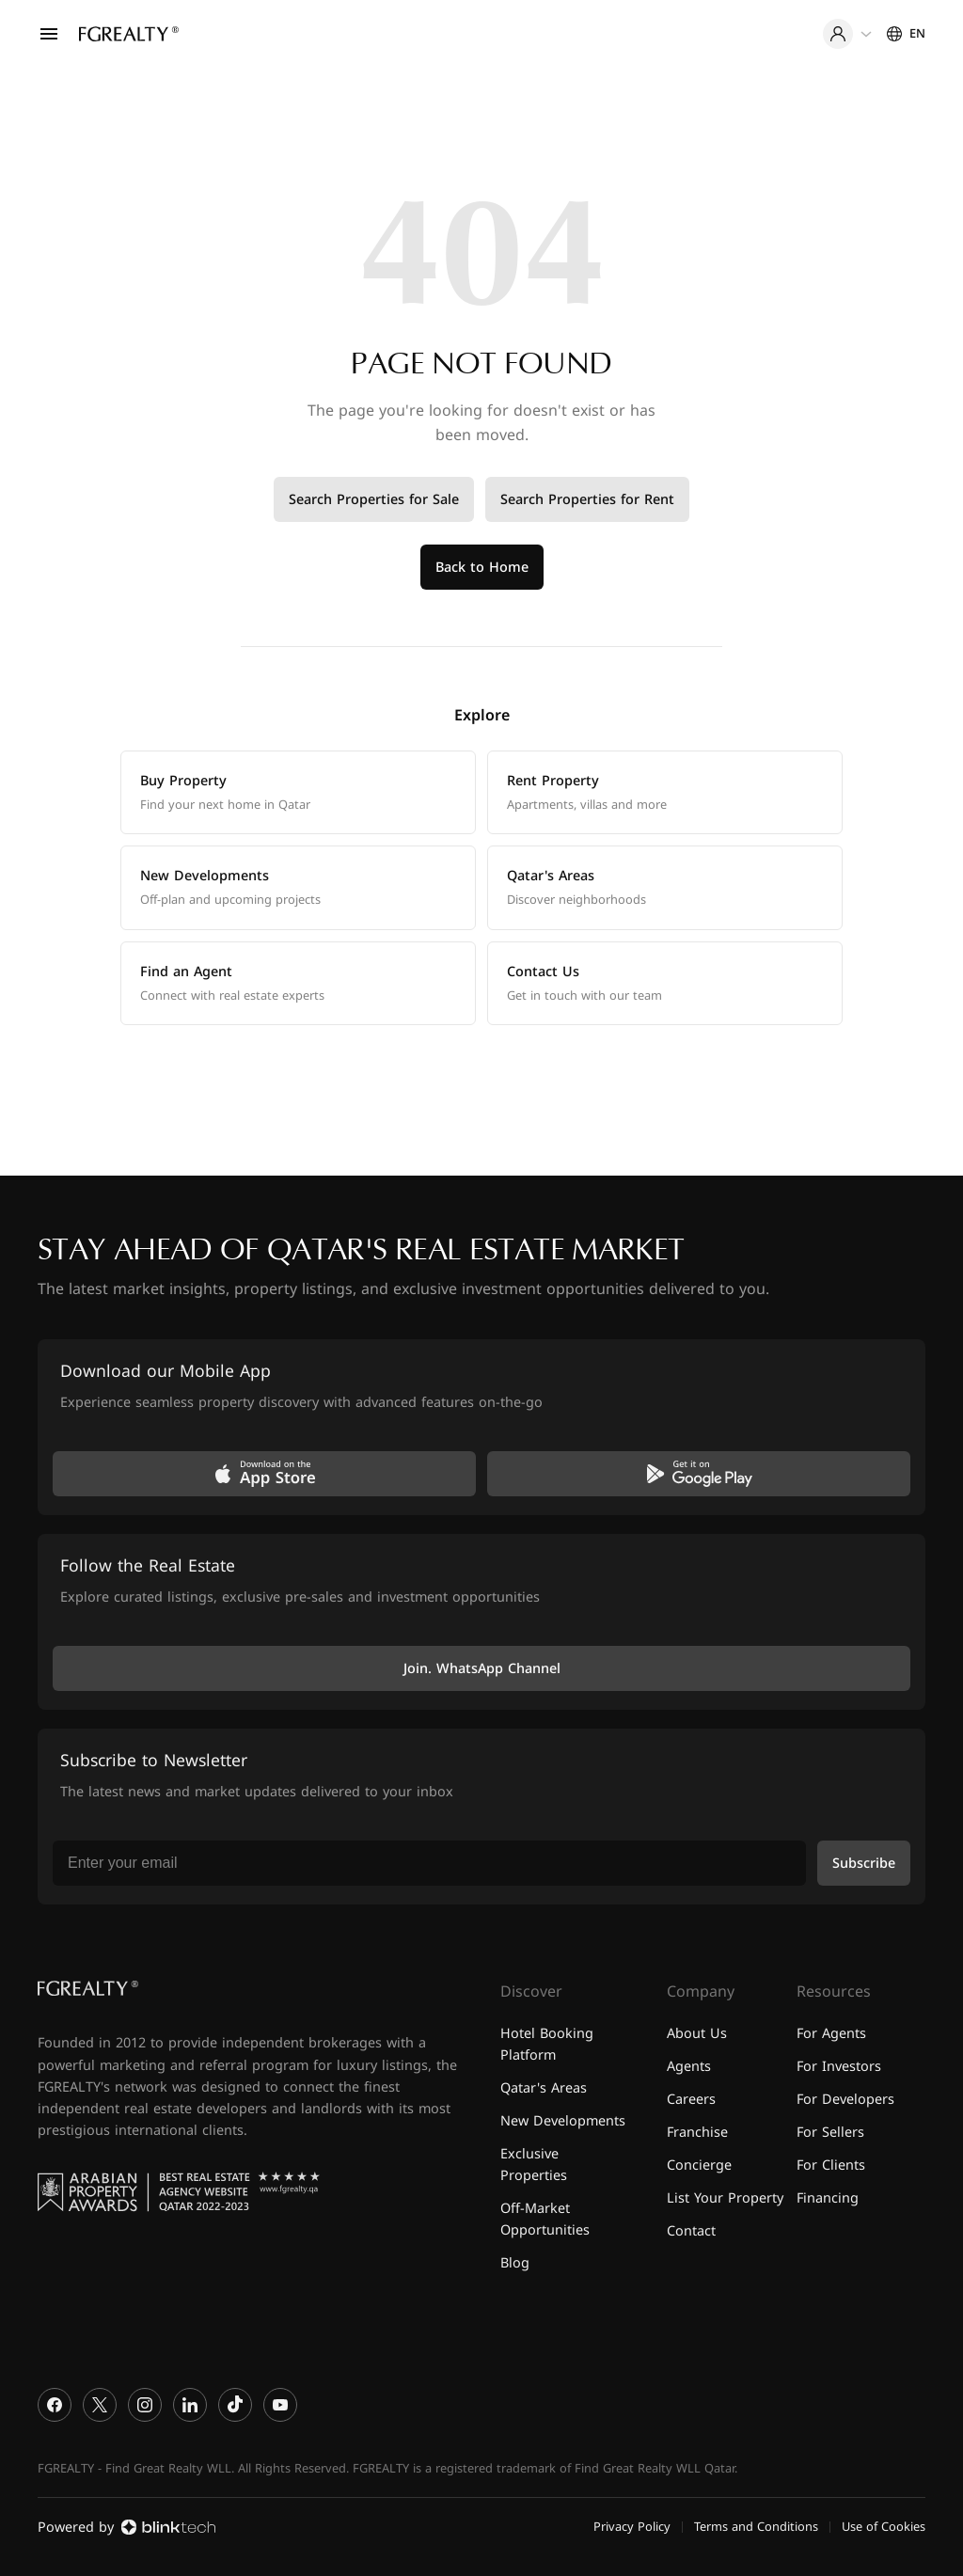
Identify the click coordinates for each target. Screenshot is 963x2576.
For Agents (831, 2034)
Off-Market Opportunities (545, 2219)
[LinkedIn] (190, 2405)
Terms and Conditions (756, 2527)
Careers (691, 2099)
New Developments (562, 2121)
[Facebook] (54, 2405)
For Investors (839, 2067)
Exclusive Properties (533, 2165)
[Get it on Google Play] (698, 1473)
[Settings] (906, 33)
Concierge (699, 2165)
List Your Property (725, 2198)
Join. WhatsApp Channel (481, 1669)
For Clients (831, 2165)
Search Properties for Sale (374, 500)
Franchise (697, 2132)
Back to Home (482, 567)
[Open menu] (49, 34)
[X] (100, 2405)
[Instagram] (145, 2405)
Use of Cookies (883, 2527)
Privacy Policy (632, 2527)
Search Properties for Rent (587, 500)
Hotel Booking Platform (546, 2044)
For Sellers (830, 2132)
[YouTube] (280, 2405)
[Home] (129, 33)
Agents (689, 2067)
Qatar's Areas (543, 2088)
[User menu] (847, 34)
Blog (514, 2263)
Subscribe (863, 1863)
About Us (697, 2034)
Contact (691, 2231)
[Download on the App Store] (264, 1473)
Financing (828, 2198)
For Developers (845, 2099)
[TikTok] (235, 2405)
